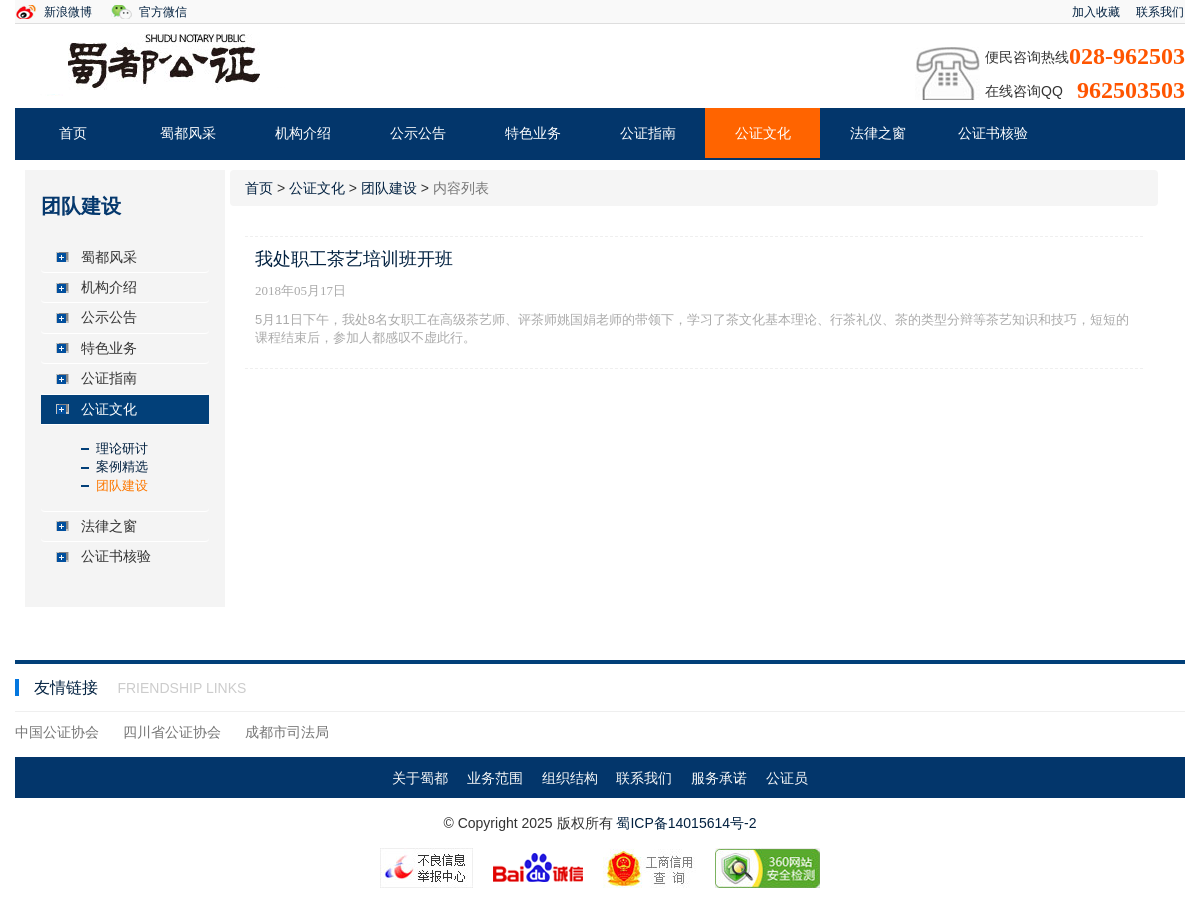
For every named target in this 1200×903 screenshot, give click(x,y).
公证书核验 (993, 133)
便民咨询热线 (1027, 57)
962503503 (1131, 90)
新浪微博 (68, 12)
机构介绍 (303, 133)
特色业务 (533, 133)
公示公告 (418, 133)
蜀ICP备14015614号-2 (686, 823)
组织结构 (570, 778)
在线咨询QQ (1024, 91)
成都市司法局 (287, 732)
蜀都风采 (188, 133)
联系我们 (1160, 12)
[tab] (125, 257)
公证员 (787, 778)
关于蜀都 (420, 778)
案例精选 (122, 466)
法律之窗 (878, 133)
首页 (73, 133)
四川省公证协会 (172, 732)
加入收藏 (1096, 12)
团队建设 (122, 485)
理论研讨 (122, 448)
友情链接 (68, 687)
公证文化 (763, 133)
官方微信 (163, 12)
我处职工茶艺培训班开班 (354, 259)
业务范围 (495, 778)
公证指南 (648, 133)
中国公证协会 (57, 732)
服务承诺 (719, 778)
